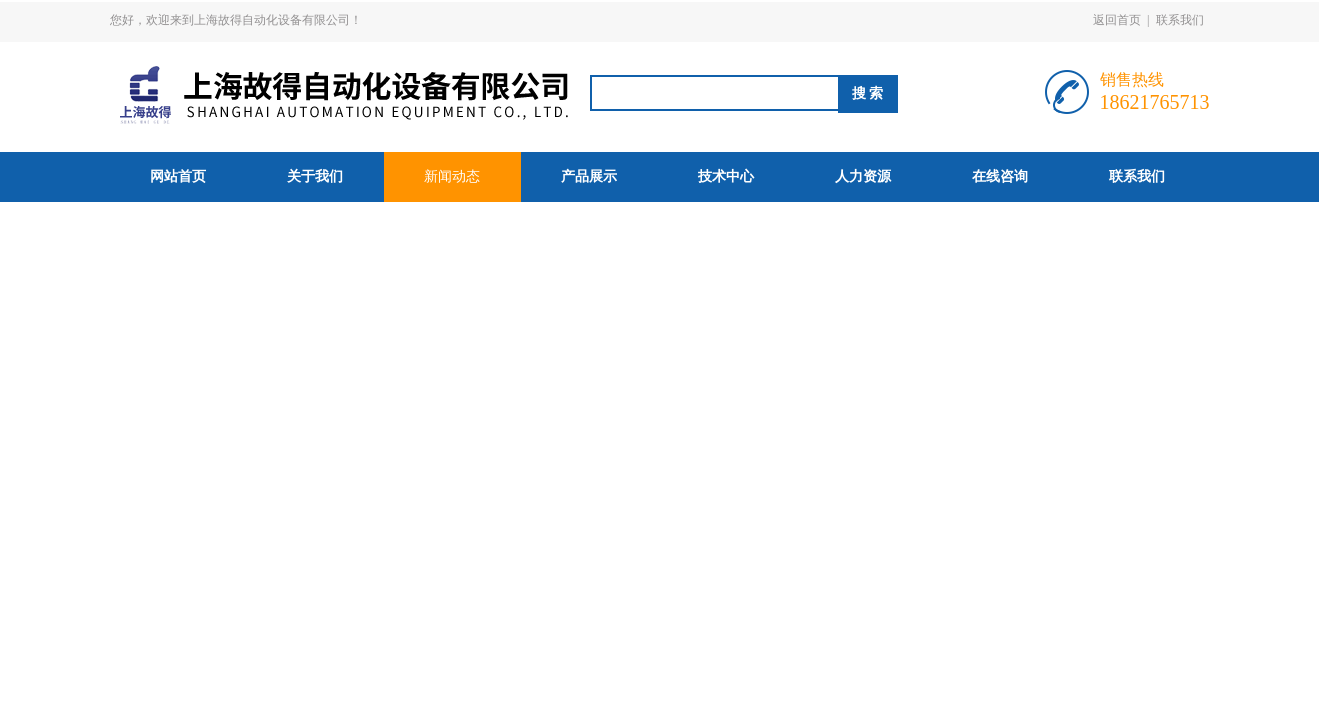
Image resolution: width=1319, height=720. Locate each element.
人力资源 (863, 176)
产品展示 (589, 176)
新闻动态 (452, 176)
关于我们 (315, 176)
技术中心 (726, 176)
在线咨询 (1000, 176)
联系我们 (1180, 20)
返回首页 (1117, 20)
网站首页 (178, 176)
